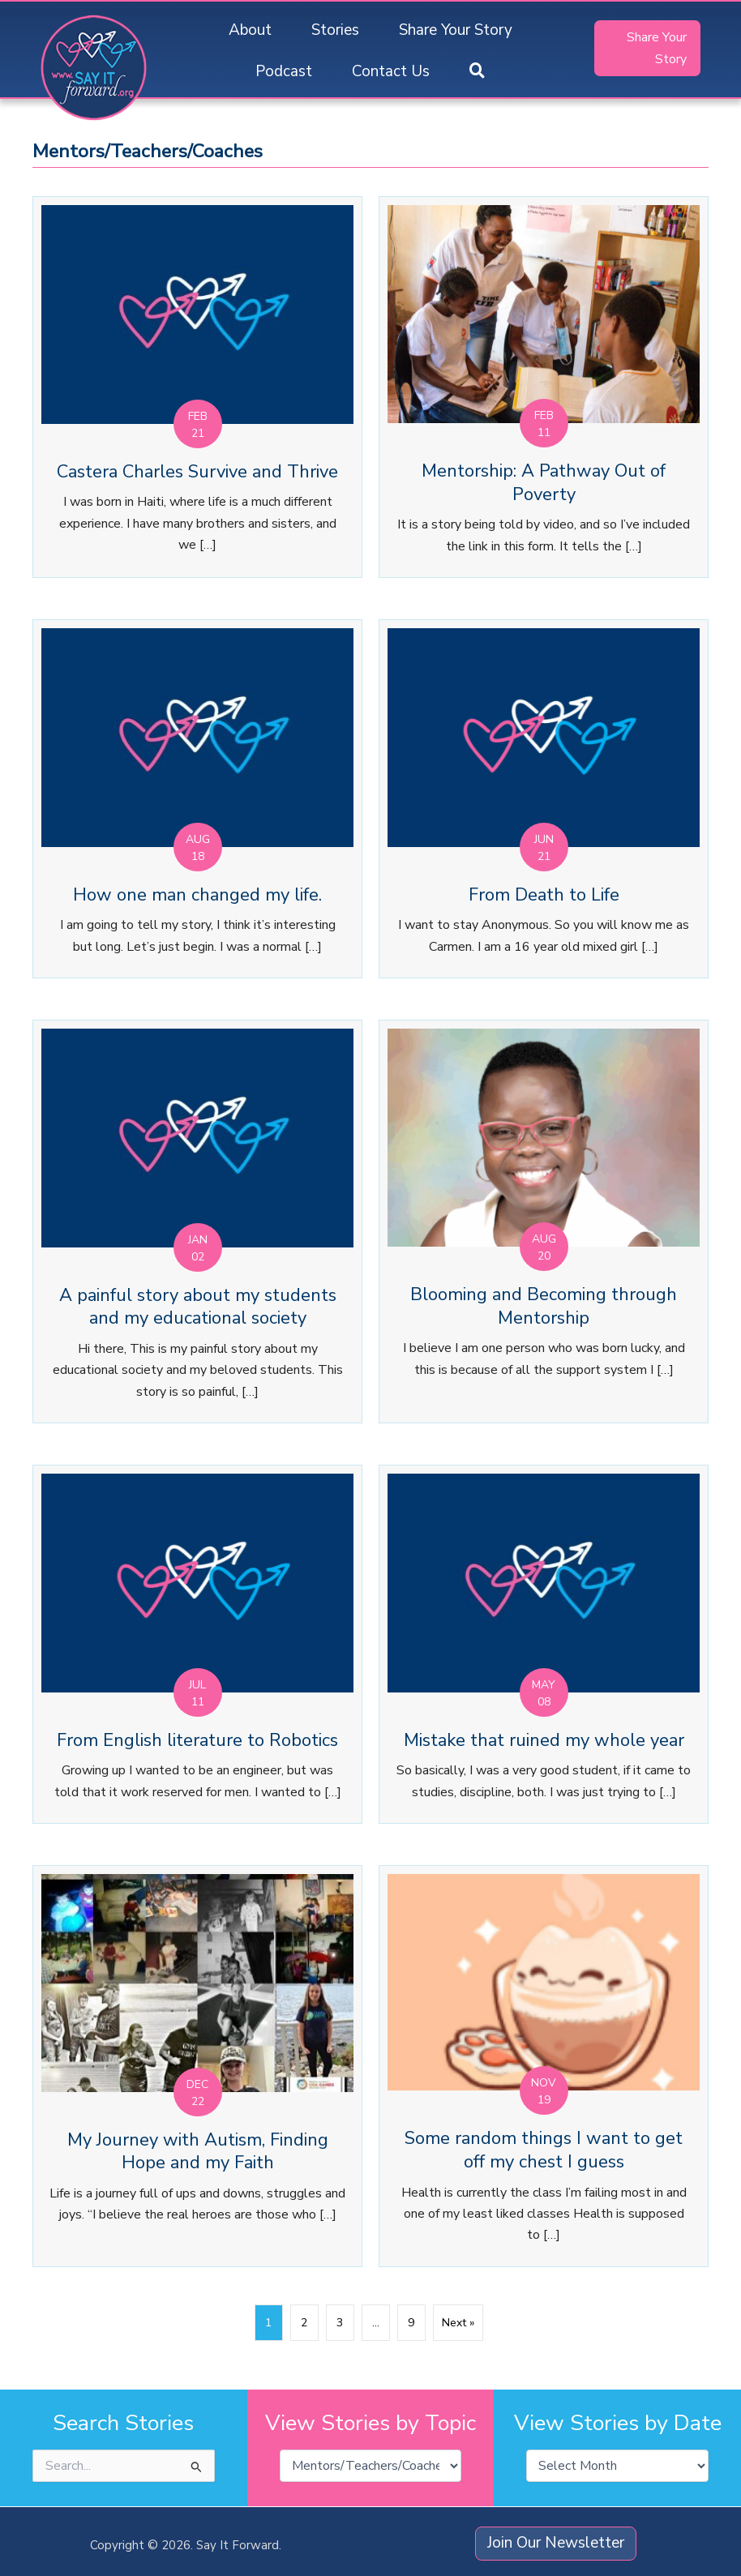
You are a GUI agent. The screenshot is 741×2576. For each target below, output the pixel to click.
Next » (458, 2322)
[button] (477, 71)
